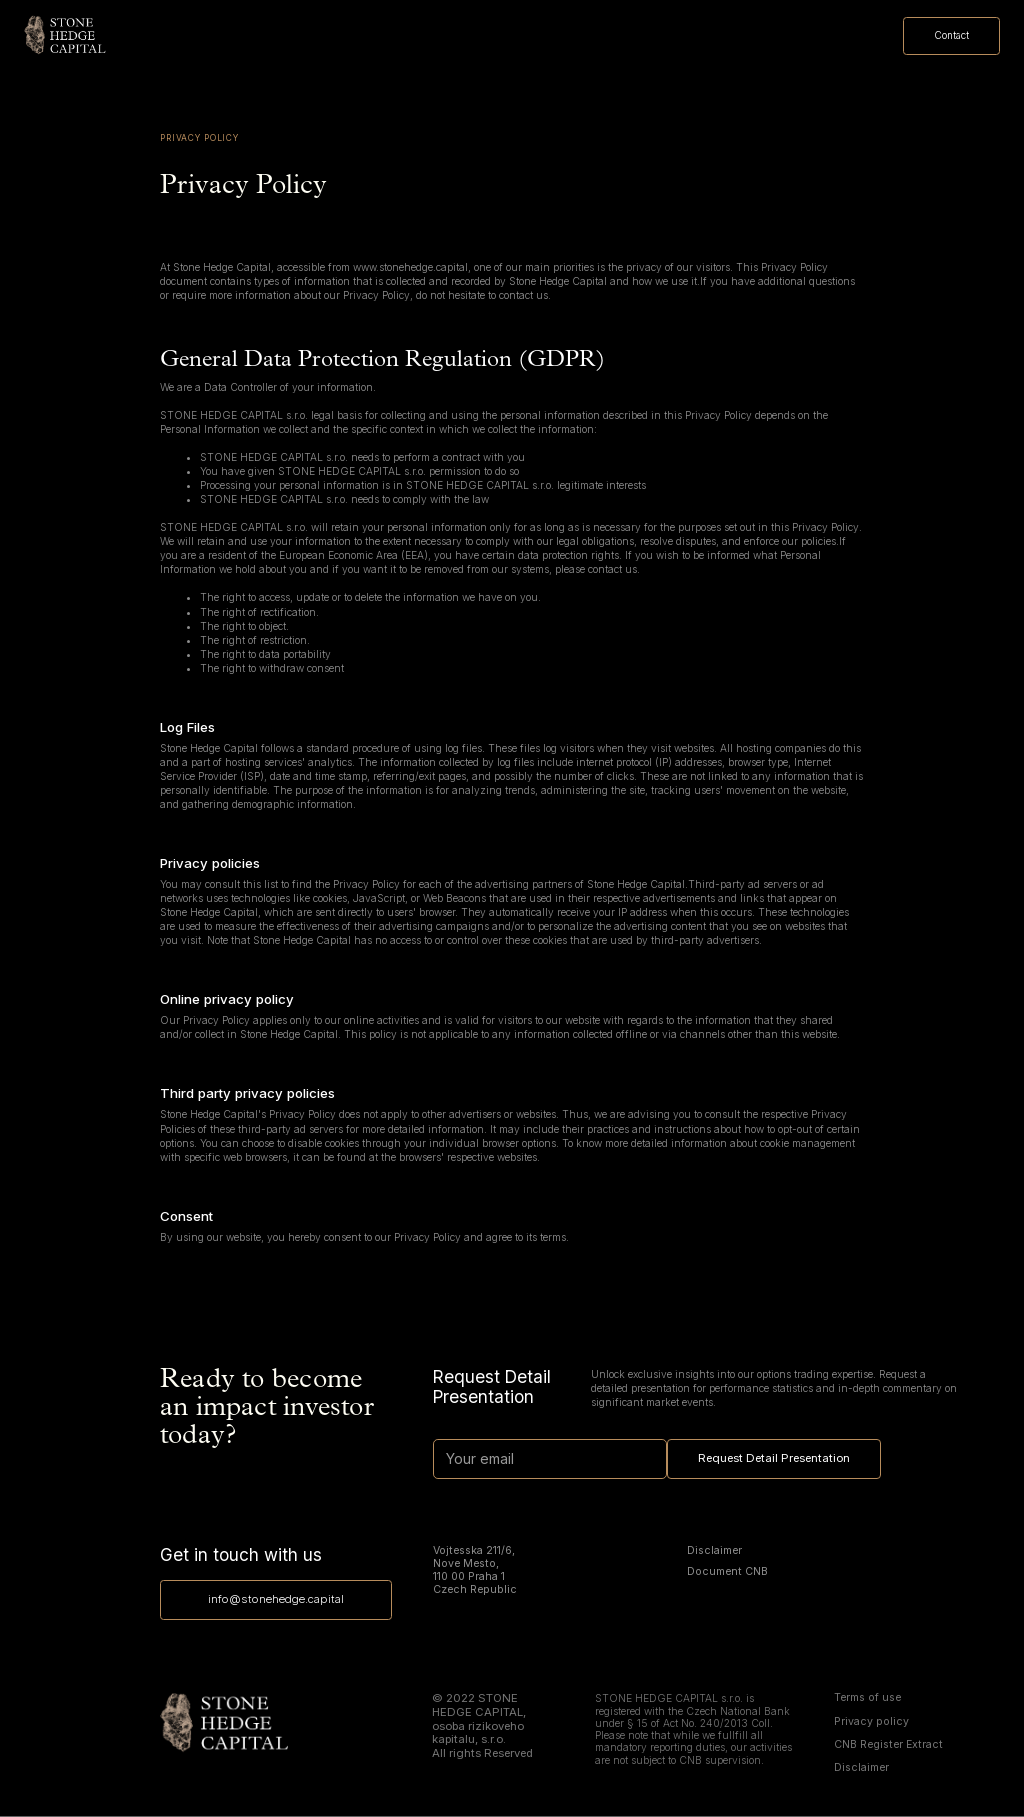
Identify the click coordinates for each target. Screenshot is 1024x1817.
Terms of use (867, 1698)
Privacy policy (871, 1722)
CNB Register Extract (888, 1745)
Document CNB (727, 1572)
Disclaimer (714, 1551)
